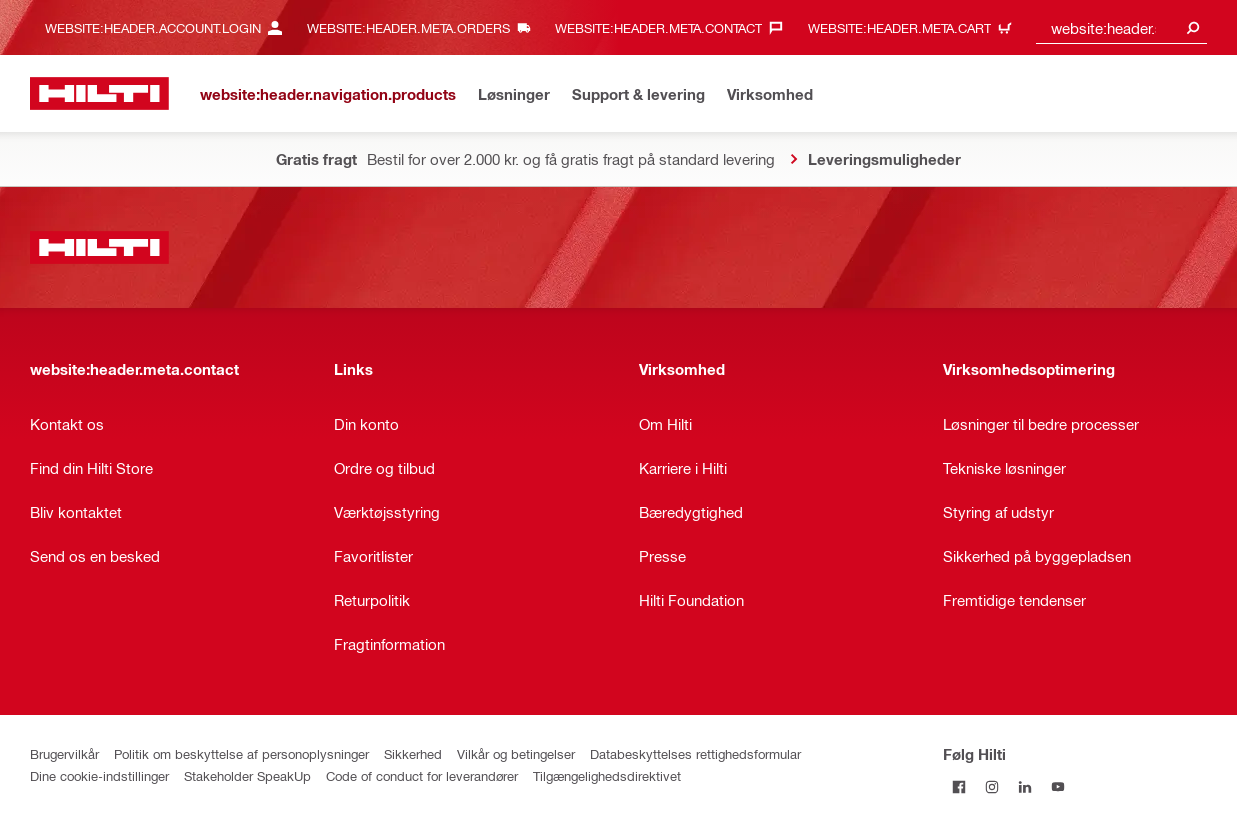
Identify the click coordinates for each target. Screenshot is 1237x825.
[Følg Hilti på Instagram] (992, 786)
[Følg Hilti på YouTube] (1058, 786)
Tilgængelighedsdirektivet (607, 775)
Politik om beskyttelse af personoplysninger (241, 753)
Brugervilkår (64, 753)
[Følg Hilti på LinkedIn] (1025, 786)
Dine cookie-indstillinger (99, 775)
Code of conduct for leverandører (422, 775)
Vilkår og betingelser (516, 753)
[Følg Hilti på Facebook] (959, 786)
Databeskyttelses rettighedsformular (695, 753)
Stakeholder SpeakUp (247, 775)
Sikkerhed (413, 753)
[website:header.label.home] (99, 93)
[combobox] (1121, 27)
